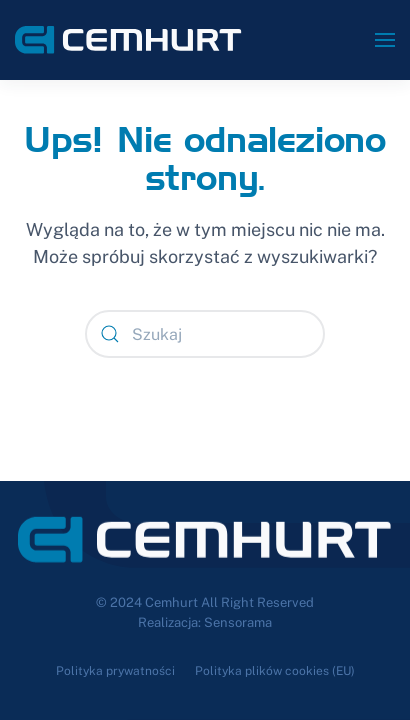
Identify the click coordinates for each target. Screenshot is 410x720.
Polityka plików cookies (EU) (275, 671)
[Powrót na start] (128, 40)
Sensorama (238, 622)
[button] (385, 40)
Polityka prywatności (115, 671)
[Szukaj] (205, 334)
